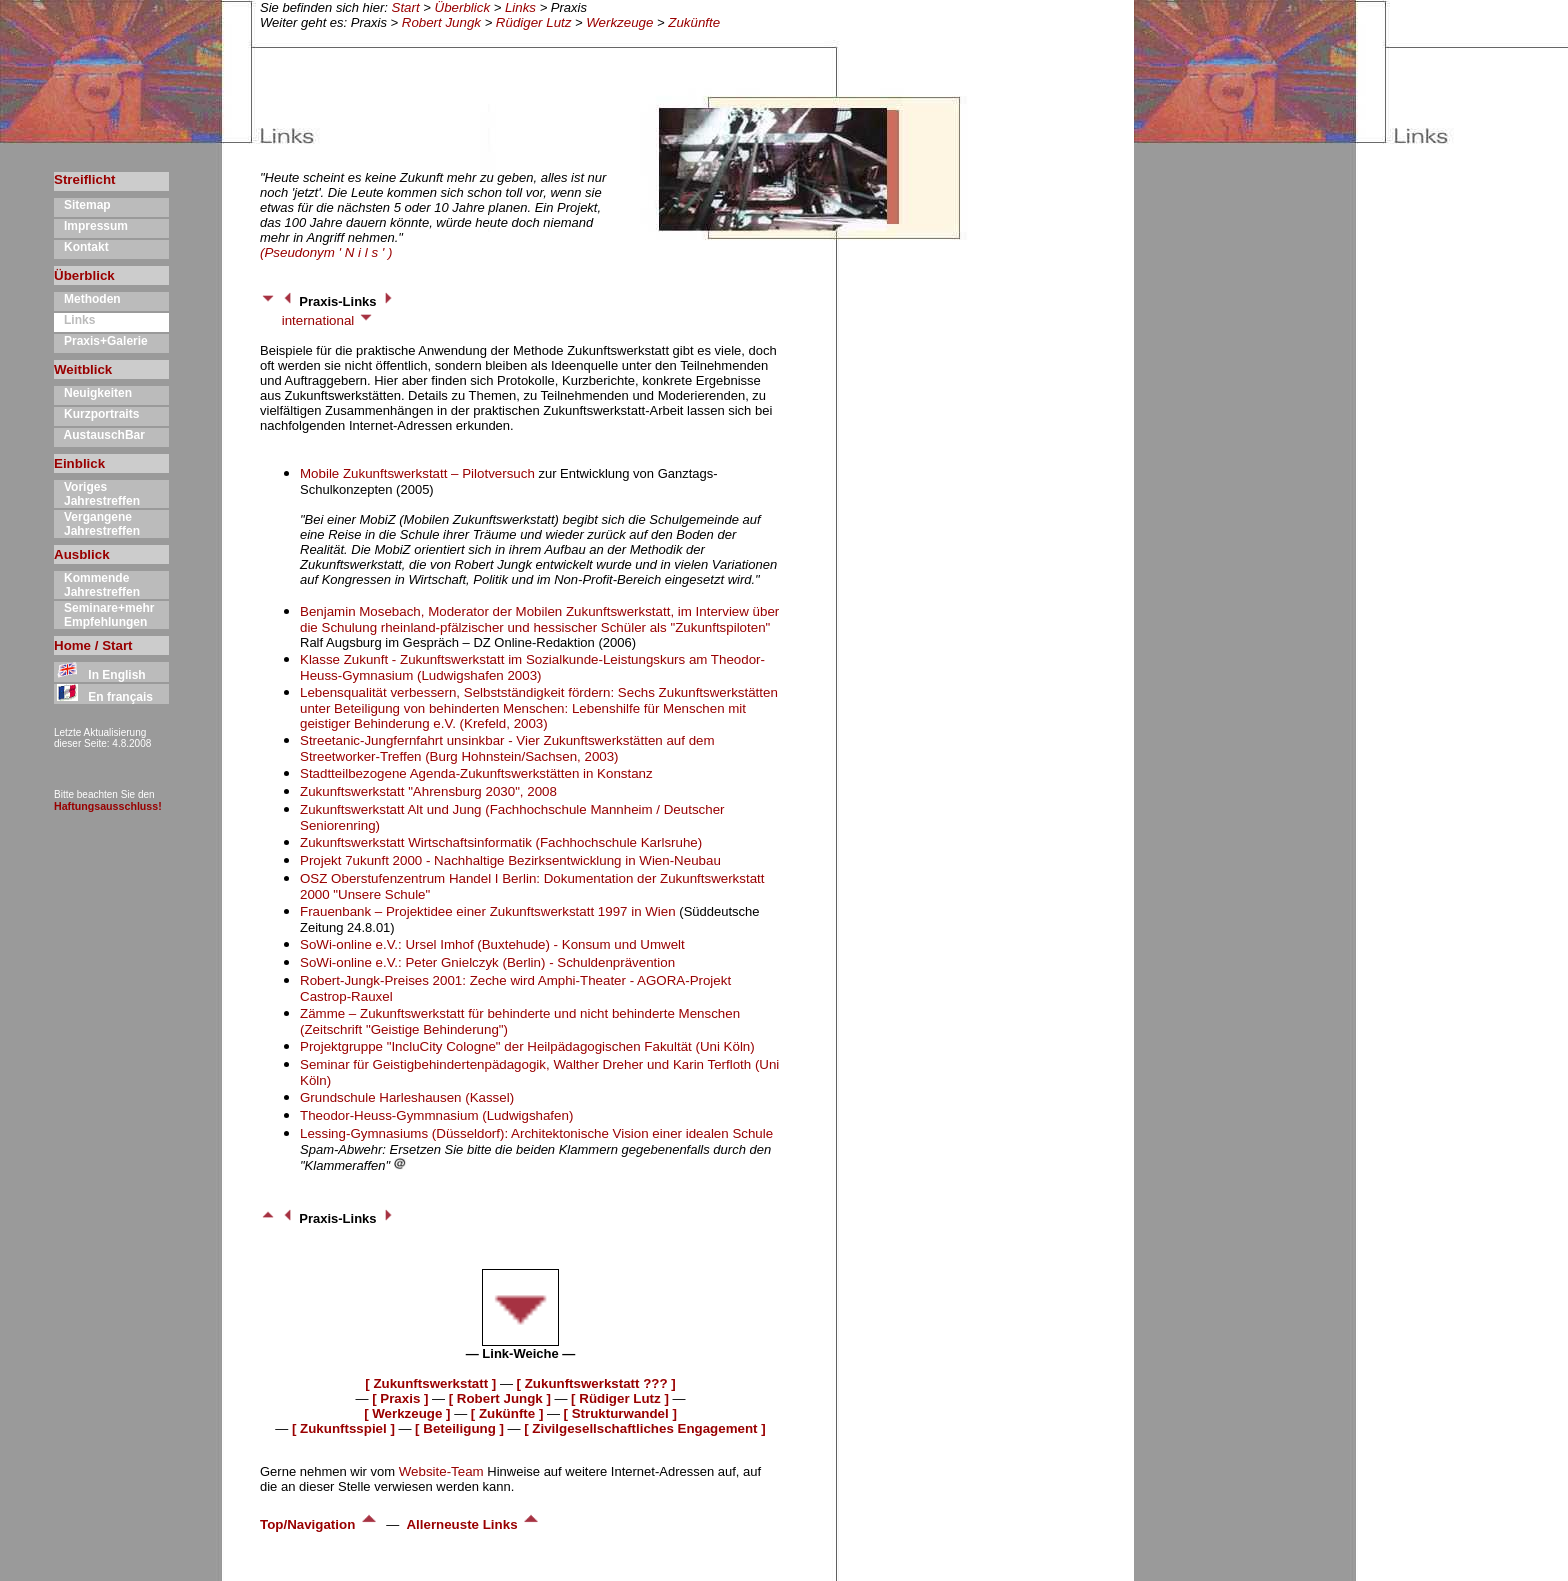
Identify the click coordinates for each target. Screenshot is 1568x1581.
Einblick (79, 463)
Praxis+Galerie (101, 341)
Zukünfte (694, 22)
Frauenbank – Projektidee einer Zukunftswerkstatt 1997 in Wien (489, 911)
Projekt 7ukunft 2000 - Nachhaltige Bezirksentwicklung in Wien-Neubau (510, 860)
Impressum (91, 226)
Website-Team (441, 1471)
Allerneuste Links (473, 1524)
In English (100, 675)
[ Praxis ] (400, 1398)
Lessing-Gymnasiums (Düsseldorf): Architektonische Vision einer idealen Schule (536, 1133)
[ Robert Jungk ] (500, 1398)
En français (103, 697)
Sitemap (82, 205)
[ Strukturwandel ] (620, 1413)
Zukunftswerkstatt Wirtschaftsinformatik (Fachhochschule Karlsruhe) (501, 842)
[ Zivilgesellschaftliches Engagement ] (644, 1428)
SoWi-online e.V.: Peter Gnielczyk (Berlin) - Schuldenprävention (487, 962)
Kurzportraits (96, 414)
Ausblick (82, 554)
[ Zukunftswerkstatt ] (430, 1383)
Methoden (87, 299)
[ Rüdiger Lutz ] (620, 1398)
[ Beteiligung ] (459, 1428)
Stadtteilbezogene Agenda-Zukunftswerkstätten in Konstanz (476, 773)
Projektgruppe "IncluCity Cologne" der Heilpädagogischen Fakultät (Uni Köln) (527, 1046)
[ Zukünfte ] (507, 1413)
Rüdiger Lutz (534, 22)
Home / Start (93, 645)
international (328, 320)
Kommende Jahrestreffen (97, 585)
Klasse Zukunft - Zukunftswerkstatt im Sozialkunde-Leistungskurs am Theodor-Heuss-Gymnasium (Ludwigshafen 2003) (532, 667)
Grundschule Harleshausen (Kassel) (407, 1097)
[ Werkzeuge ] (407, 1413)
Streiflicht (84, 179)
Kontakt (81, 247)
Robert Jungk (441, 22)
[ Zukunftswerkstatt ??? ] (596, 1383)
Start (406, 7)
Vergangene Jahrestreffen (97, 524)
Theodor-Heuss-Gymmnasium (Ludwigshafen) (436, 1115)
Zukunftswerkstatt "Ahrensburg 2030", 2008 (428, 791)
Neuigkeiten (93, 393)
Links (520, 7)
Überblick (463, 7)
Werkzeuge (619, 22)
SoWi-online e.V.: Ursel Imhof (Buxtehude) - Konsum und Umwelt (492, 944)
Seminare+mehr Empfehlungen (104, 615)
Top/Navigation (319, 1524)
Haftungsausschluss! (108, 806)
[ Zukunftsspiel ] (343, 1428)
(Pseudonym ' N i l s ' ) (326, 252)
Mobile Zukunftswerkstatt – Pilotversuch (417, 473)
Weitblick (83, 369)
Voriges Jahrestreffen (97, 494)
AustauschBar (99, 435)
